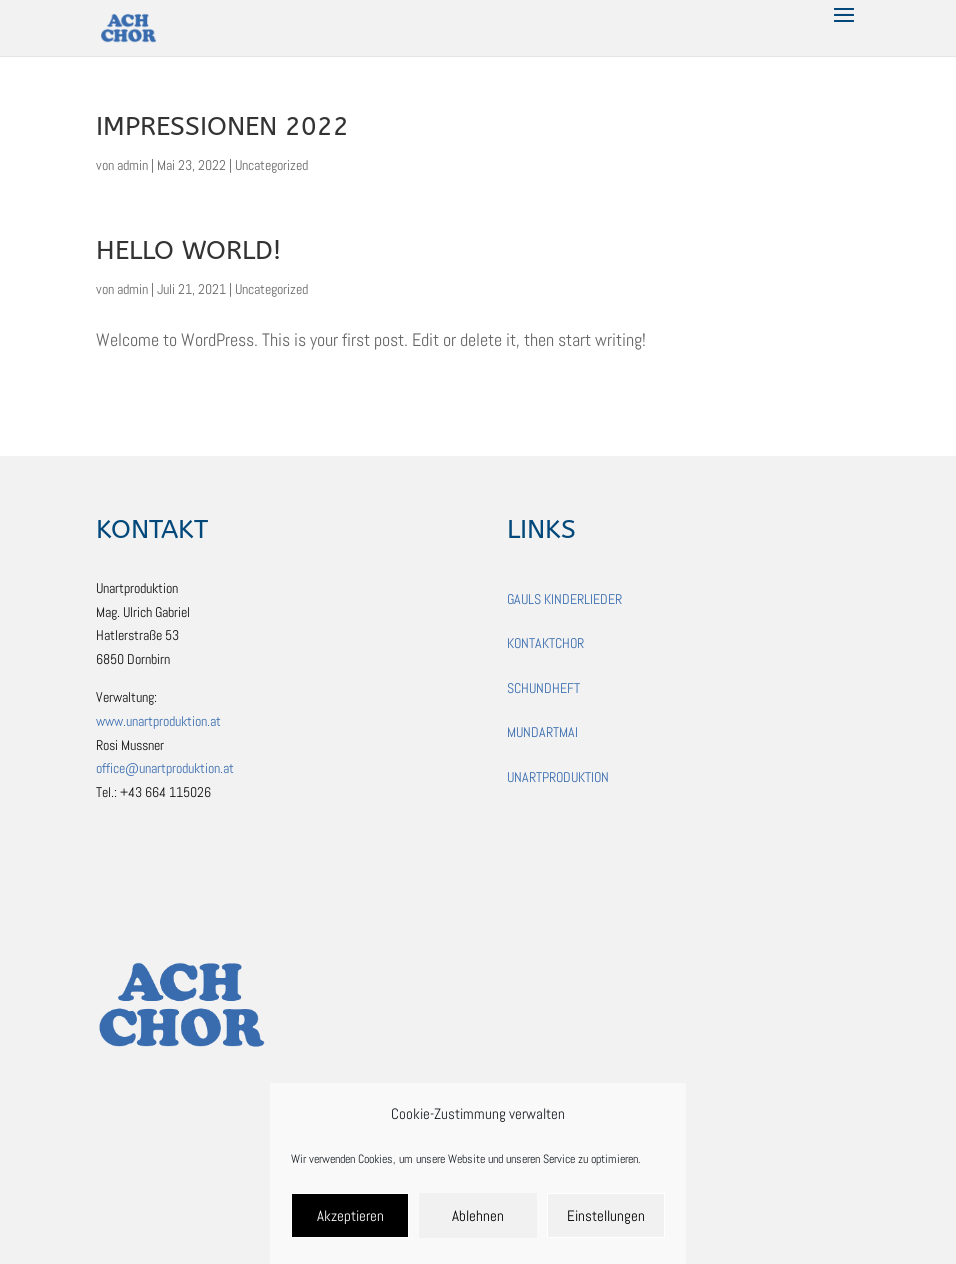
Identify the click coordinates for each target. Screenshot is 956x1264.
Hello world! (188, 250)
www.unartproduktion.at (158, 721)
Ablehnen (478, 1215)
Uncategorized (271, 165)
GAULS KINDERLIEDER (564, 599)
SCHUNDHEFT (543, 688)
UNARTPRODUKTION (558, 777)
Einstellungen (606, 1215)
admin (132, 165)
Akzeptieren (350, 1215)
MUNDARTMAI (542, 732)
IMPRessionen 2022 (222, 126)
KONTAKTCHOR (545, 643)
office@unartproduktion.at (165, 768)
